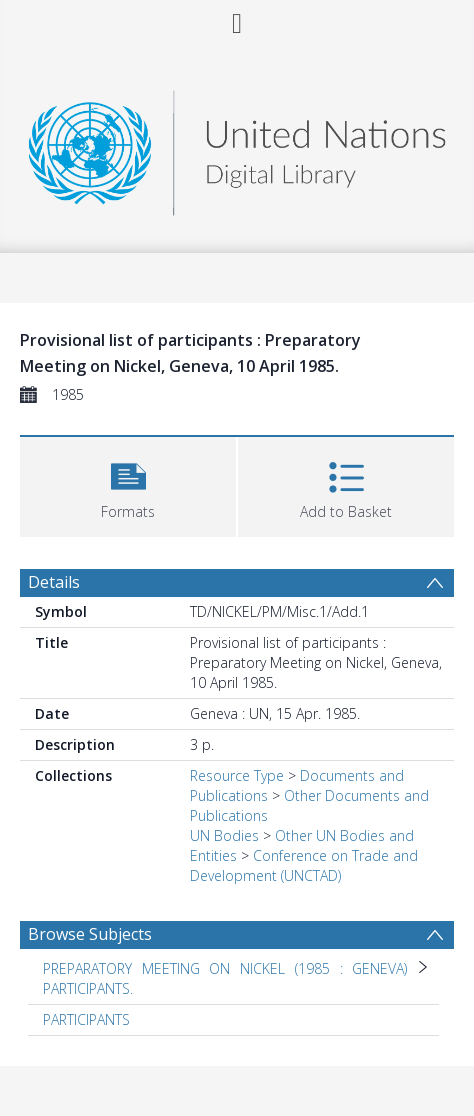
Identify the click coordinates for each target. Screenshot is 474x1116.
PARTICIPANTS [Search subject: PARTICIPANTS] (86, 1019)
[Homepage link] (237, 147)
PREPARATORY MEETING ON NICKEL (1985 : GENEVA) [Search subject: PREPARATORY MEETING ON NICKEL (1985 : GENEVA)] (225, 968)
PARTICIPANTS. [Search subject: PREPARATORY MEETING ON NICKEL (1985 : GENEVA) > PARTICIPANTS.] (88, 988)
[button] (128, 484)
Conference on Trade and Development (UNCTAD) (304, 865)
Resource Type (237, 775)
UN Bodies (224, 835)
